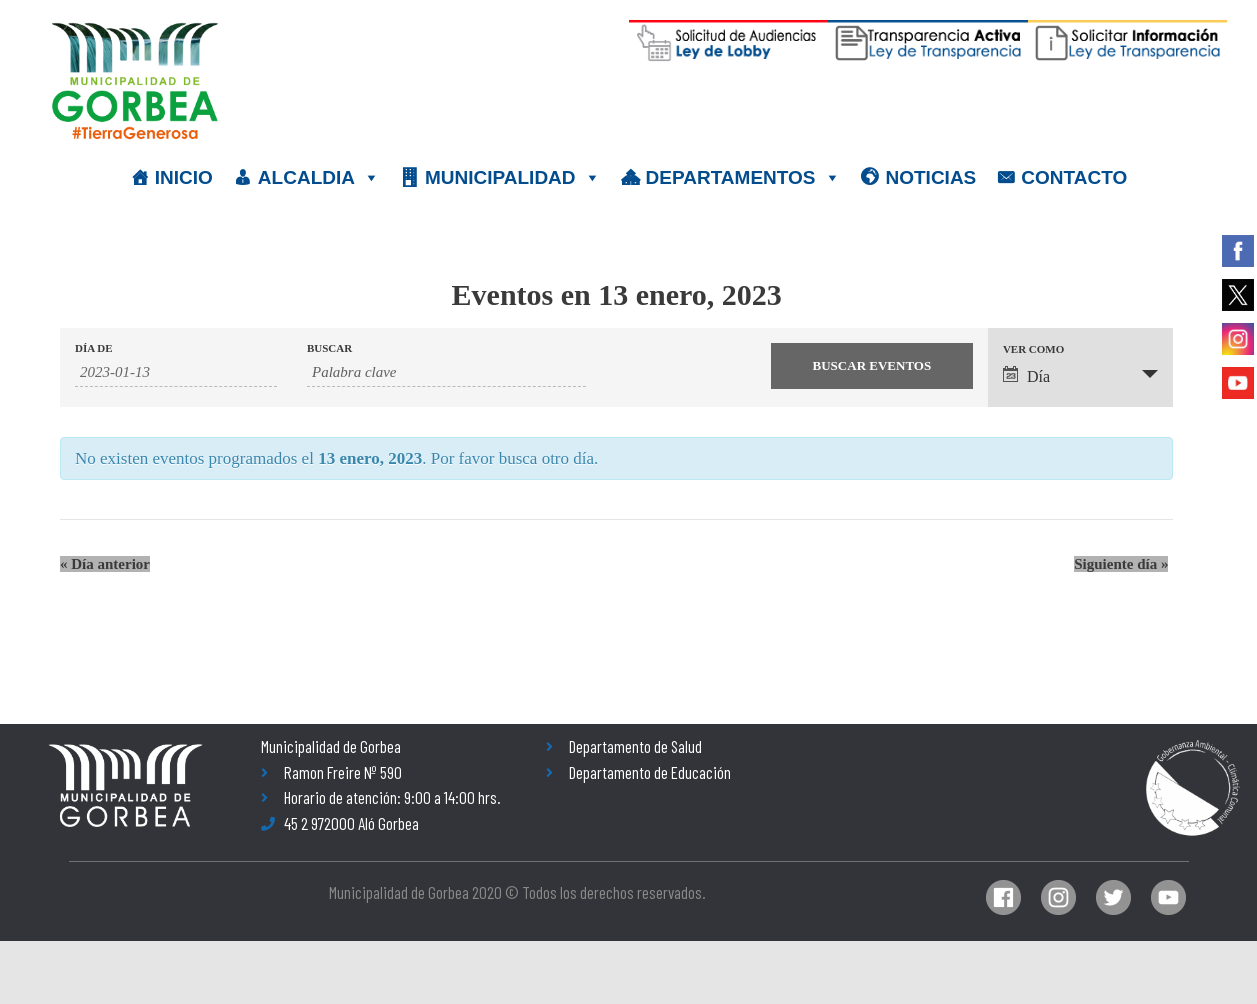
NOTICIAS (931, 177)
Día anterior (105, 564)
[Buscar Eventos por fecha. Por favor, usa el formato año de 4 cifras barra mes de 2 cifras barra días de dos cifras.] (176, 373)
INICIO (184, 177)
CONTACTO (1074, 177)
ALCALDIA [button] (319, 178)
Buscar (329, 348)
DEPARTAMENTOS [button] (743, 178)
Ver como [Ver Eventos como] (1033, 349)
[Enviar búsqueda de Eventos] (872, 366)
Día (1026, 375)
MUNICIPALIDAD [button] (513, 178)
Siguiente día (1121, 564)
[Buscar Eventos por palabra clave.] (446, 373)
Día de (94, 348)
